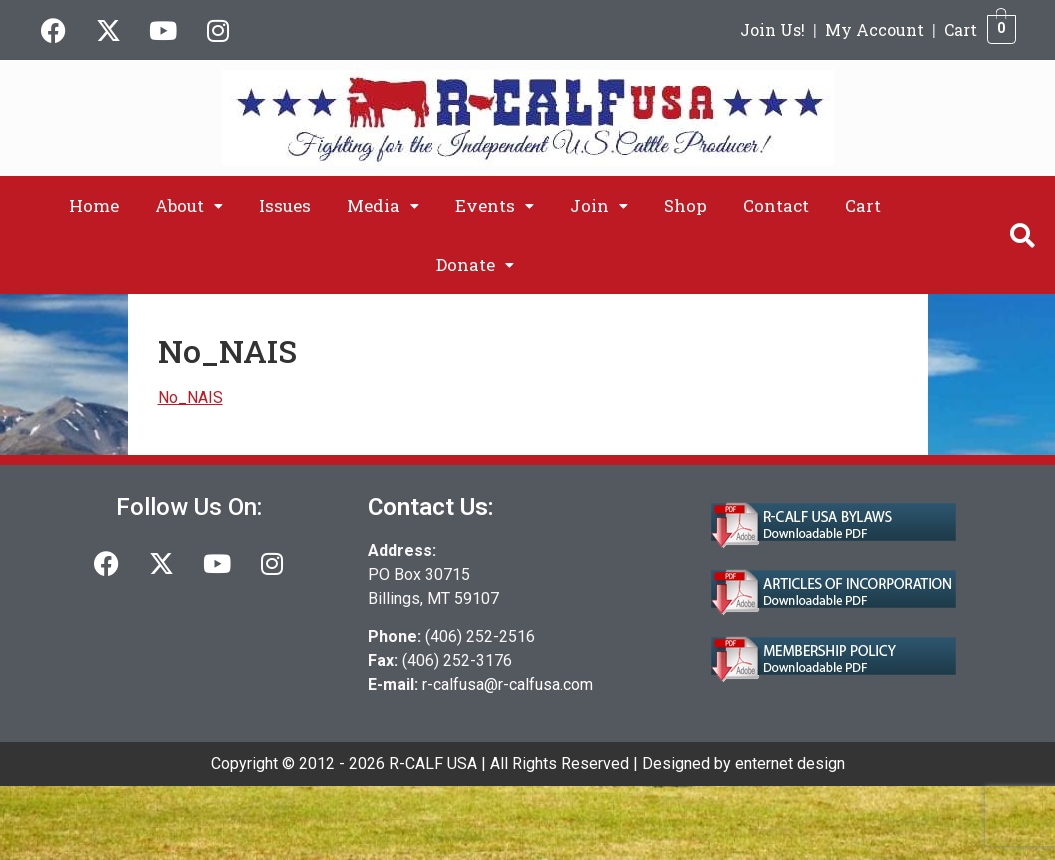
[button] (189, 205)
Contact (776, 205)
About (189, 205)
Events (494, 205)
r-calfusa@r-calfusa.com (507, 684)
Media (383, 205)
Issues (285, 205)
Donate (475, 264)
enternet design (790, 763)
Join (599, 205)
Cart (960, 29)
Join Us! (772, 29)
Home (94, 205)
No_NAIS (190, 397)
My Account (874, 29)
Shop (685, 205)
